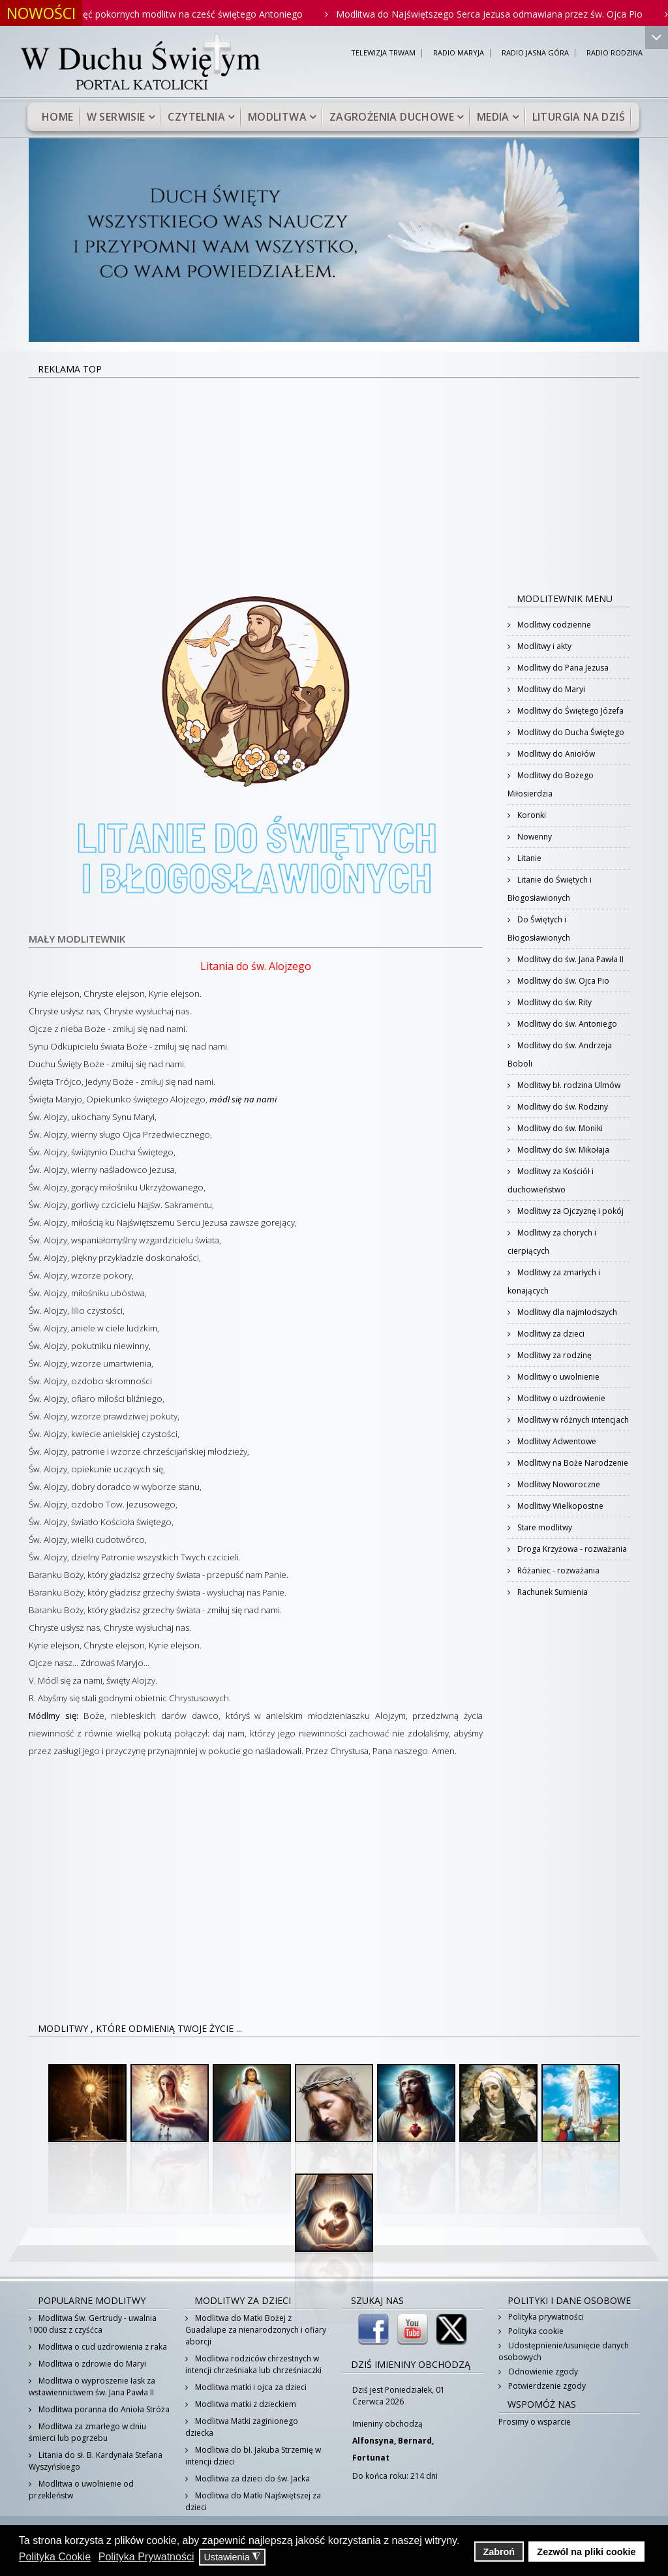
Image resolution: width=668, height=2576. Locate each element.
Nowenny (533, 836)
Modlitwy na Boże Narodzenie (571, 1462)
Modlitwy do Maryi (550, 689)
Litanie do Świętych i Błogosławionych (550, 888)
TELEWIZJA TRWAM (383, 53)
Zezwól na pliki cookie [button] (586, 2552)
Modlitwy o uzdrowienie (560, 1398)
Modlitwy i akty (543, 646)
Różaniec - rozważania (557, 1570)
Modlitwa (277, 117)
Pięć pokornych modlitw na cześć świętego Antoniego (206, 14)
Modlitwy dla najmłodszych (566, 1312)
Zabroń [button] (499, 2552)
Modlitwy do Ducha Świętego (569, 732)
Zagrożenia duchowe (391, 117)
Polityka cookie (535, 2331)
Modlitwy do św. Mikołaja (562, 1149)
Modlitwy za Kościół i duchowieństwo (551, 1180)
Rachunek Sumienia (551, 1592)
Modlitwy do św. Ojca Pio (562, 980)
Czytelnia (196, 117)
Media (493, 117)
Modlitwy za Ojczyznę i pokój (569, 1211)
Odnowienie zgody (542, 2371)
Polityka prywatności (545, 2316)
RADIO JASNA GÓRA (535, 53)
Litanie (528, 858)
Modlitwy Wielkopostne (559, 1505)
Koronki (530, 815)
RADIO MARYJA (458, 53)
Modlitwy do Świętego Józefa (569, 710)
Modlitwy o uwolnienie (557, 1376)
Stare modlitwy (543, 1527)
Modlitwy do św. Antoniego (566, 1023)
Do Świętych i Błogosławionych (539, 928)
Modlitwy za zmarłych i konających (554, 1281)
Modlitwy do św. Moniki (559, 1128)
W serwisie (116, 117)
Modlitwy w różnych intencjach (572, 1419)
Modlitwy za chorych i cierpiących (552, 1241)
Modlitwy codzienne (553, 624)
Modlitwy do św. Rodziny (561, 1106)
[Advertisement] (334, 476)
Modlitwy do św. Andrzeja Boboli (560, 1054)
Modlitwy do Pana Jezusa (562, 667)
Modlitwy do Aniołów (555, 753)
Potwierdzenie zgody (546, 2385)
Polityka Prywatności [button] (146, 2556)
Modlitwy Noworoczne (557, 1484)
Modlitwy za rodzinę (553, 1355)
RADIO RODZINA (614, 53)
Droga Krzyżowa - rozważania (571, 1548)
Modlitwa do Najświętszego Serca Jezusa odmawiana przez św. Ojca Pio (506, 14)
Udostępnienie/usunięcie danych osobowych (563, 2351)
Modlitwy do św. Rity (553, 1002)
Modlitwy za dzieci (549, 1333)
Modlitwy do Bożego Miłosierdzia (551, 784)
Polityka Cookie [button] (55, 2556)
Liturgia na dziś (578, 117)
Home (58, 117)
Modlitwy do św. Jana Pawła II (569, 959)
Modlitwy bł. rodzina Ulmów (567, 1085)
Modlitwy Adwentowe (555, 1441)
